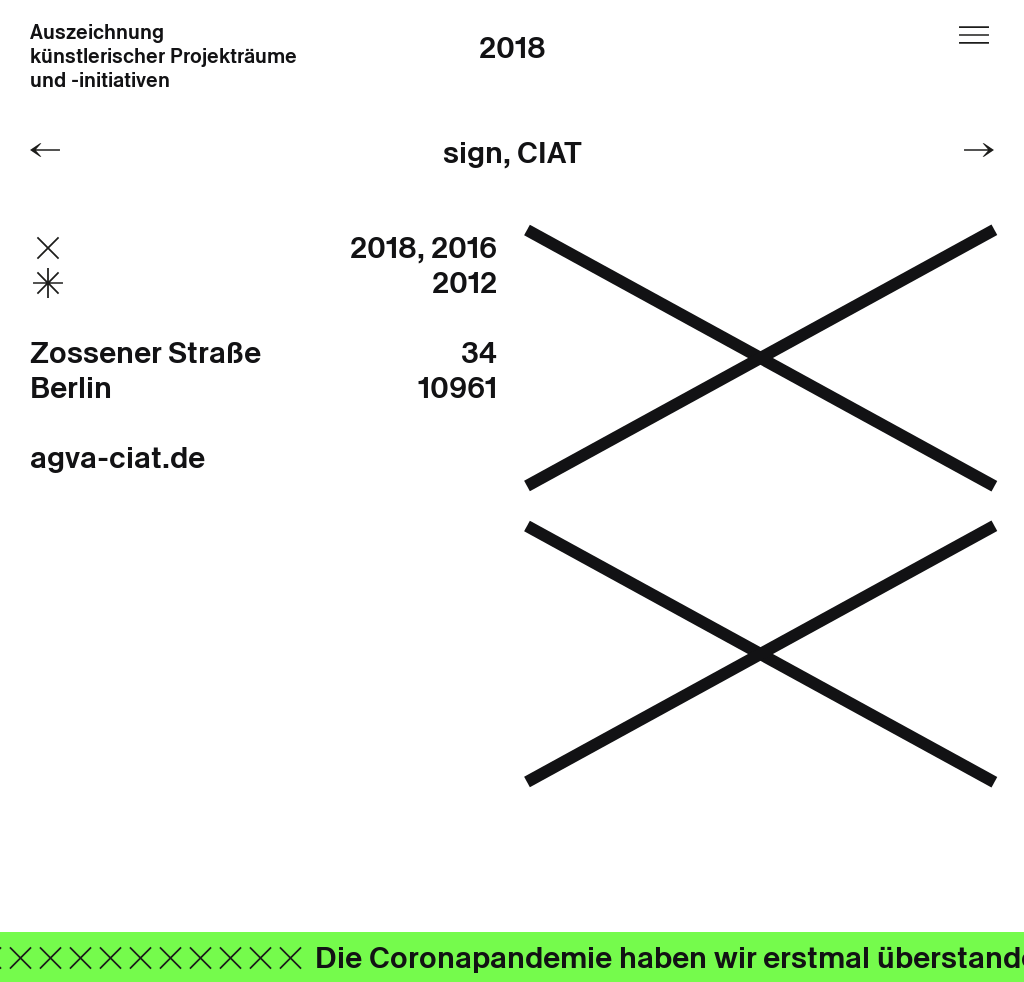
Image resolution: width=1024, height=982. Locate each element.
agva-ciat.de (117, 457)
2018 (512, 47)
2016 (464, 247)
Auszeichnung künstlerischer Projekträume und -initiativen (163, 57)
